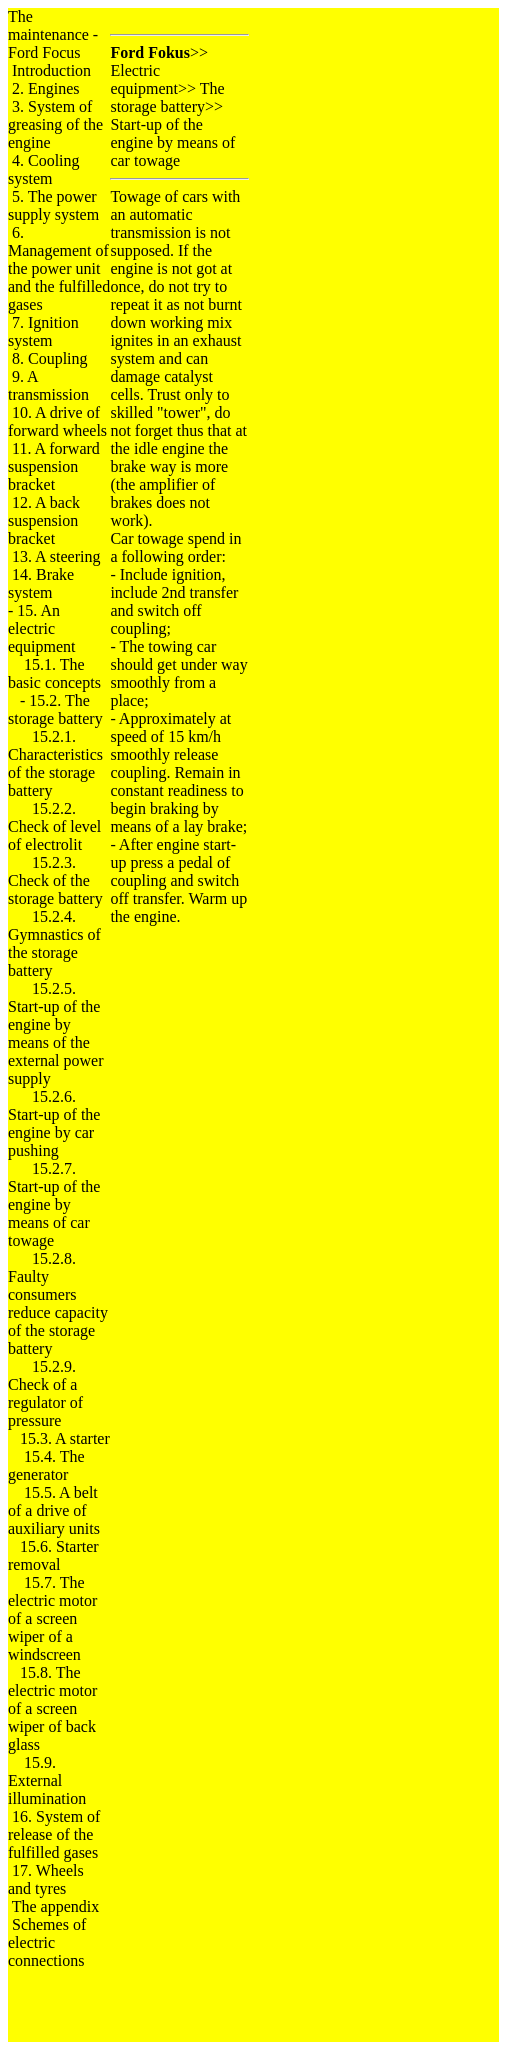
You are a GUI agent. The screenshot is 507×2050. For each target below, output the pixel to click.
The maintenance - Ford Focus (53, 34)
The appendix (56, 1906)
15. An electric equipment (42, 628)
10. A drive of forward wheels (57, 421)
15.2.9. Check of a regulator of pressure (45, 1393)
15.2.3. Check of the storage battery (55, 880)
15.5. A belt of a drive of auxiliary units (54, 1510)
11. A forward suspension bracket (54, 466)
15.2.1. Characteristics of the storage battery (55, 763)
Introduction (51, 70)
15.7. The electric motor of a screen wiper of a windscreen (52, 1618)
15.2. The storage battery (55, 709)
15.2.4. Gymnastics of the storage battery (54, 943)
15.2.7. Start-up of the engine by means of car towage (54, 1204)
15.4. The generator (46, 1465)
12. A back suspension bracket (44, 520)
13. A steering (56, 556)
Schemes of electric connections (47, 1942)
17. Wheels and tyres (46, 1879)
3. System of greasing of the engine (55, 124)
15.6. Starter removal (53, 1555)
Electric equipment (144, 79)
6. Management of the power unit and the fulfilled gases (59, 268)
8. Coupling (50, 358)
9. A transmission (48, 385)
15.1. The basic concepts (54, 673)
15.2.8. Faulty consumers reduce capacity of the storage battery (58, 1303)
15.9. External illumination (47, 1780)
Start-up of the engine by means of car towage (172, 142)
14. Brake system (41, 583)
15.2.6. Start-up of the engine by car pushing (54, 1123)
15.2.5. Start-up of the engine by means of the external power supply (56, 1033)
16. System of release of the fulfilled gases (54, 1834)
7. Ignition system (43, 331)
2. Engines (46, 88)
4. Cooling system (44, 169)
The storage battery (167, 97)
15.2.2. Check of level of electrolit (54, 826)
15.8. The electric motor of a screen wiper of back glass (52, 1708)
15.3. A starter (65, 1438)
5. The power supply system (53, 205)
